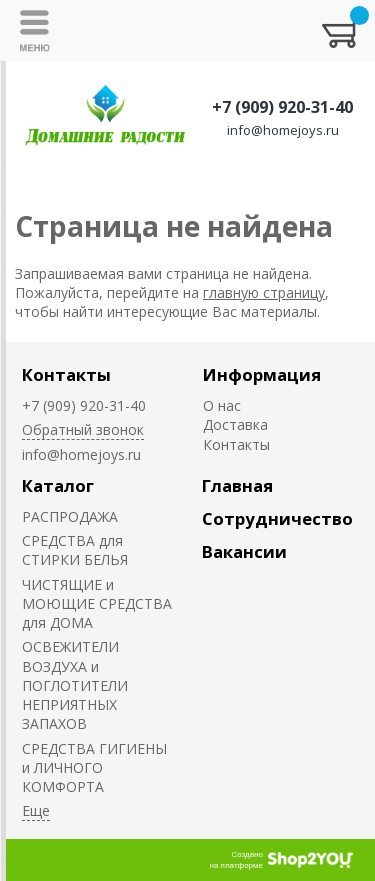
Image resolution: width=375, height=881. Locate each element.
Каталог (58, 485)
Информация (262, 374)
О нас (222, 405)
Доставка (235, 424)
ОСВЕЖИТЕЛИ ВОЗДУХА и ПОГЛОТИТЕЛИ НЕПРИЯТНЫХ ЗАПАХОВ (75, 685)
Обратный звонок (83, 429)
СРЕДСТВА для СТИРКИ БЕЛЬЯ (75, 550)
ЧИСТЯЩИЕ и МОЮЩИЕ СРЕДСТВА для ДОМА (97, 604)
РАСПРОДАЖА (70, 516)
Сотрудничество (277, 518)
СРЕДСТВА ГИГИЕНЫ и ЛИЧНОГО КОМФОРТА (94, 768)
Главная (237, 485)
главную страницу (264, 292)
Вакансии (244, 551)
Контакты (66, 374)
